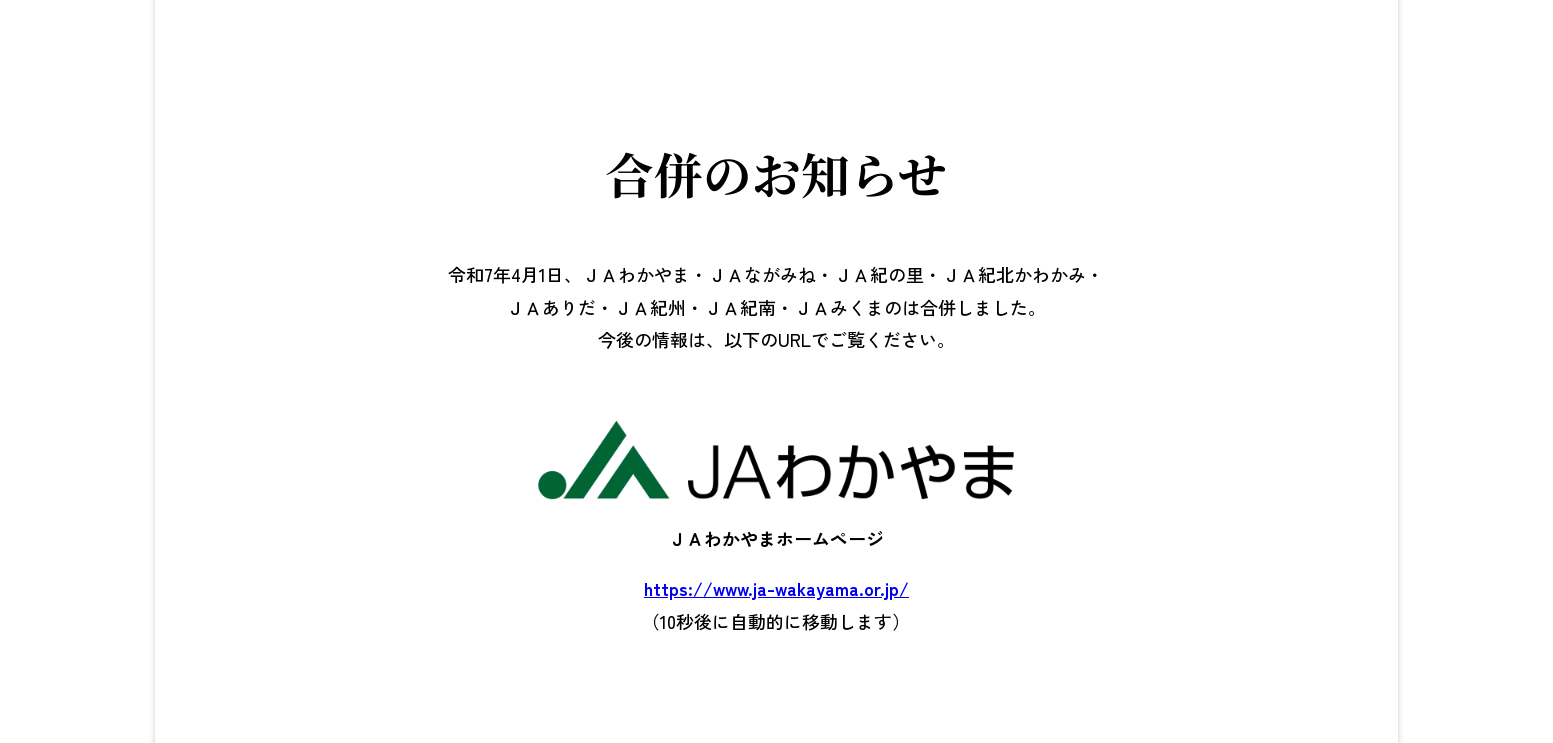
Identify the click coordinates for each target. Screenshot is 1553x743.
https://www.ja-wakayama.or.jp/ (776, 588)
